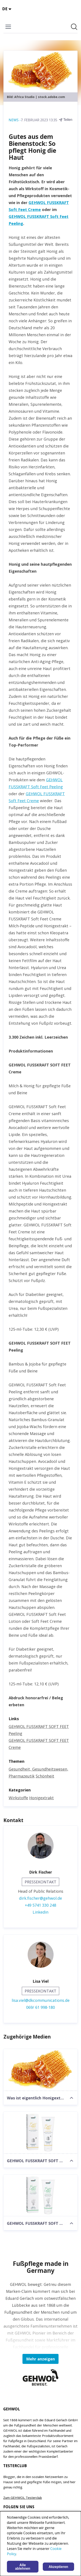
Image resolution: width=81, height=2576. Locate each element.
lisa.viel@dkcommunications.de (41, 2000)
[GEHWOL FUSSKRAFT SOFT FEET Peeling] (40, 2196)
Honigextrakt (41, 1797)
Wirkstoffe (18, 1797)
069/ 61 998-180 (40, 2007)
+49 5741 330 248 (40, 1905)
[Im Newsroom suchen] (74, 26)
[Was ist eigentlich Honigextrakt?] (40, 2070)
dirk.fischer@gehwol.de (40, 1898)
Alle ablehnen (22, 2566)
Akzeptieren (58, 2567)
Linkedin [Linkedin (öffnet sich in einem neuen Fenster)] (40, 1912)
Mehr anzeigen (40, 2358)
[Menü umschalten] (8, 26)
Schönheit (45, 1776)
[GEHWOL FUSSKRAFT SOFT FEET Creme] (40, 2133)
